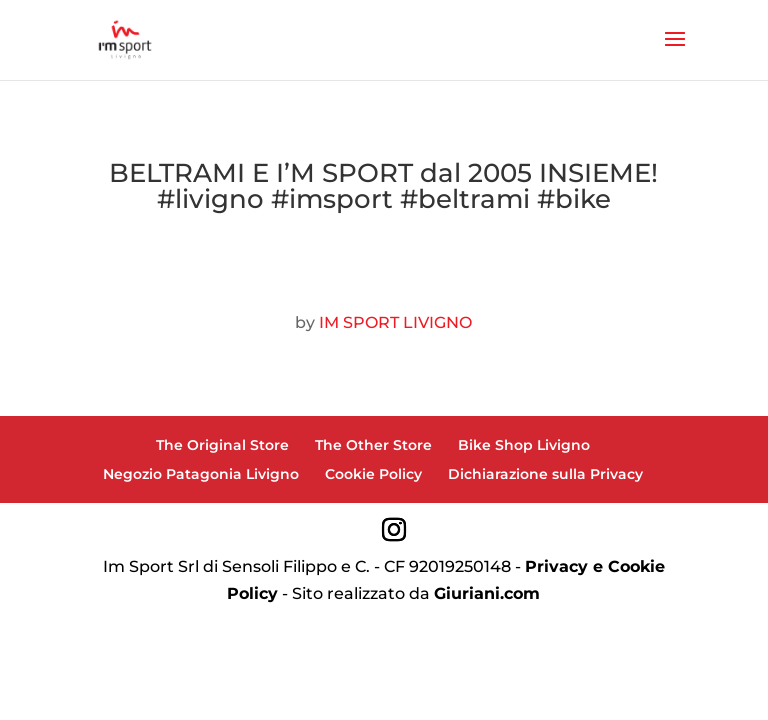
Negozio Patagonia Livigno (201, 474)
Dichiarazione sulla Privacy (545, 474)
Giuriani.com (487, 593)
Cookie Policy (373, 474)
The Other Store (373, 445)
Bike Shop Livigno (524, 445)
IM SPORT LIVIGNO (395, 322)
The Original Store (222, 445)
